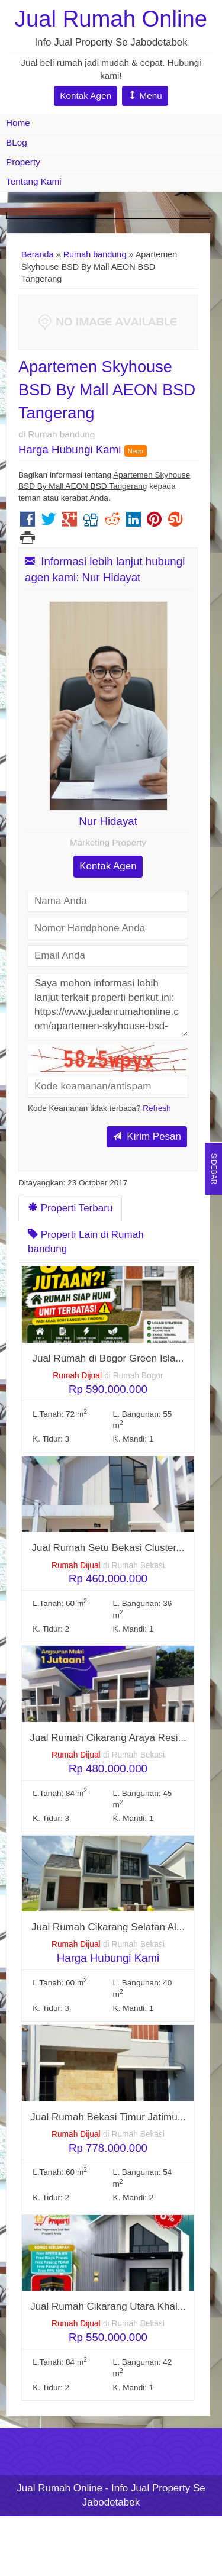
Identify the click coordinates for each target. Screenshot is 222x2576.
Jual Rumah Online (111, 18)
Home (18, 123)
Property (23, 162)
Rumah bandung (95, 254)
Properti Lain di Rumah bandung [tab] (86, 1242)
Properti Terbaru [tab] (70, 1208)
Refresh (157, 1108)
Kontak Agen (85, 96)
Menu (145, 96)
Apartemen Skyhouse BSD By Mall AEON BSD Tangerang (106, 389)
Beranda (37, 254)
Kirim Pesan (146, 1136)
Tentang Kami (34, 181)
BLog (16, 142)
